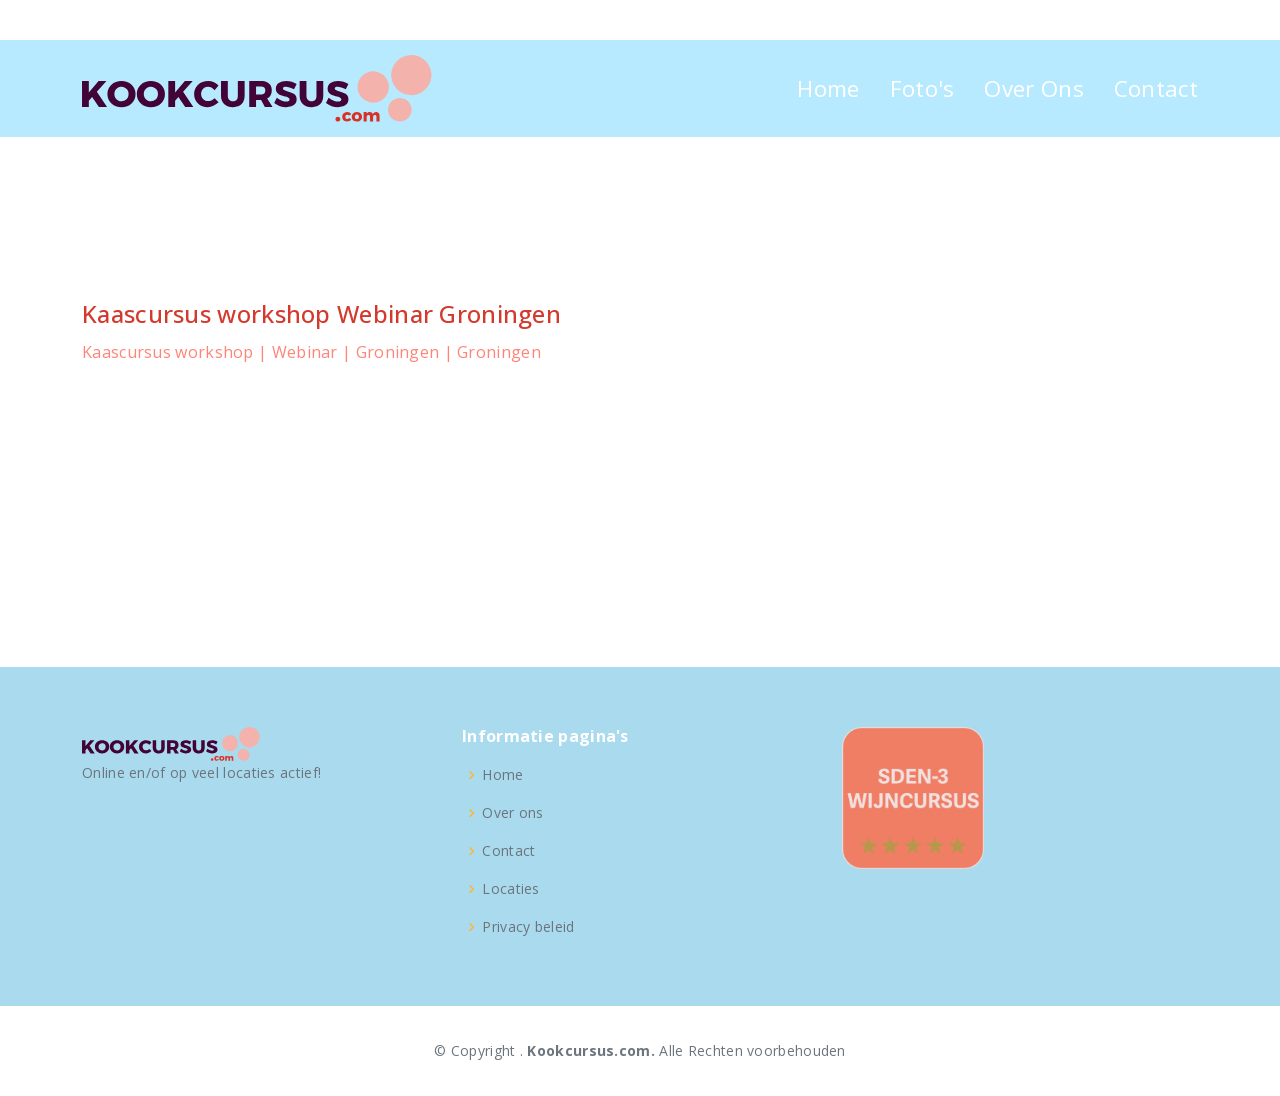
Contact (1156, 88)
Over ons (512, 813)
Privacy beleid (528, 927)
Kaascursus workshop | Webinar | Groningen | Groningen (311, 352)
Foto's (922, 88)
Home (828, 88)
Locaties (510, 889)
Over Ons (1033, 88)
